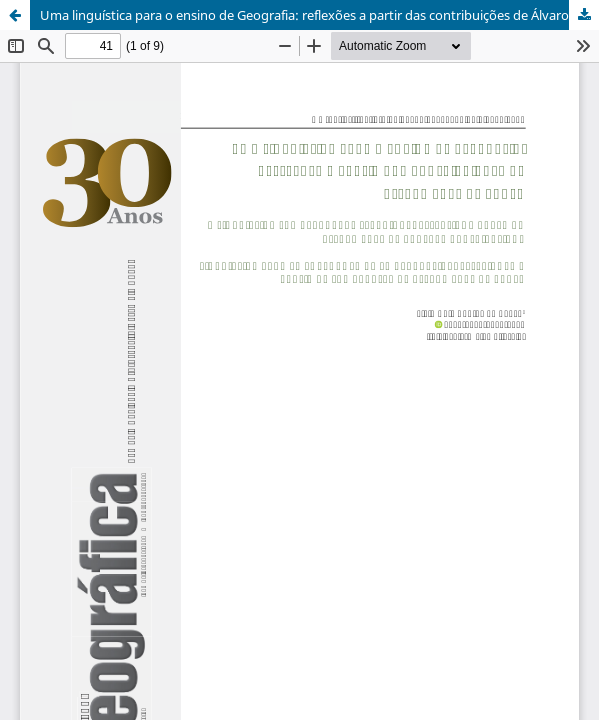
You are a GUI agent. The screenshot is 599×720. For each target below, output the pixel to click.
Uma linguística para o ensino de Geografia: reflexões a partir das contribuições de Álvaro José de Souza (319, 15)
